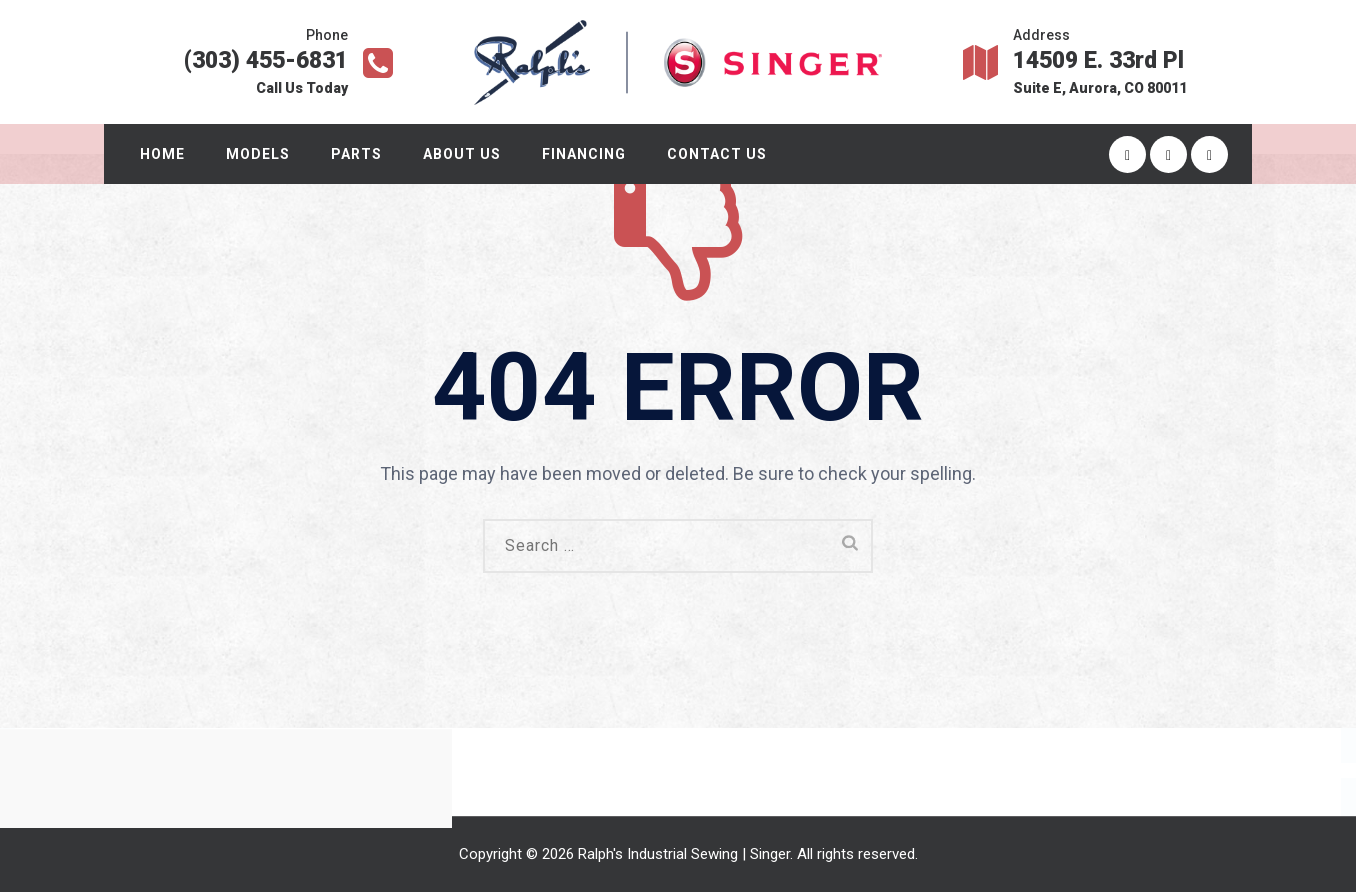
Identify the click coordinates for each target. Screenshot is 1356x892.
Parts (360, 154)
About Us (466, 154)
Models (262, 154)
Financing (588, 154)
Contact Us (721, 154)
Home (166, 154)
